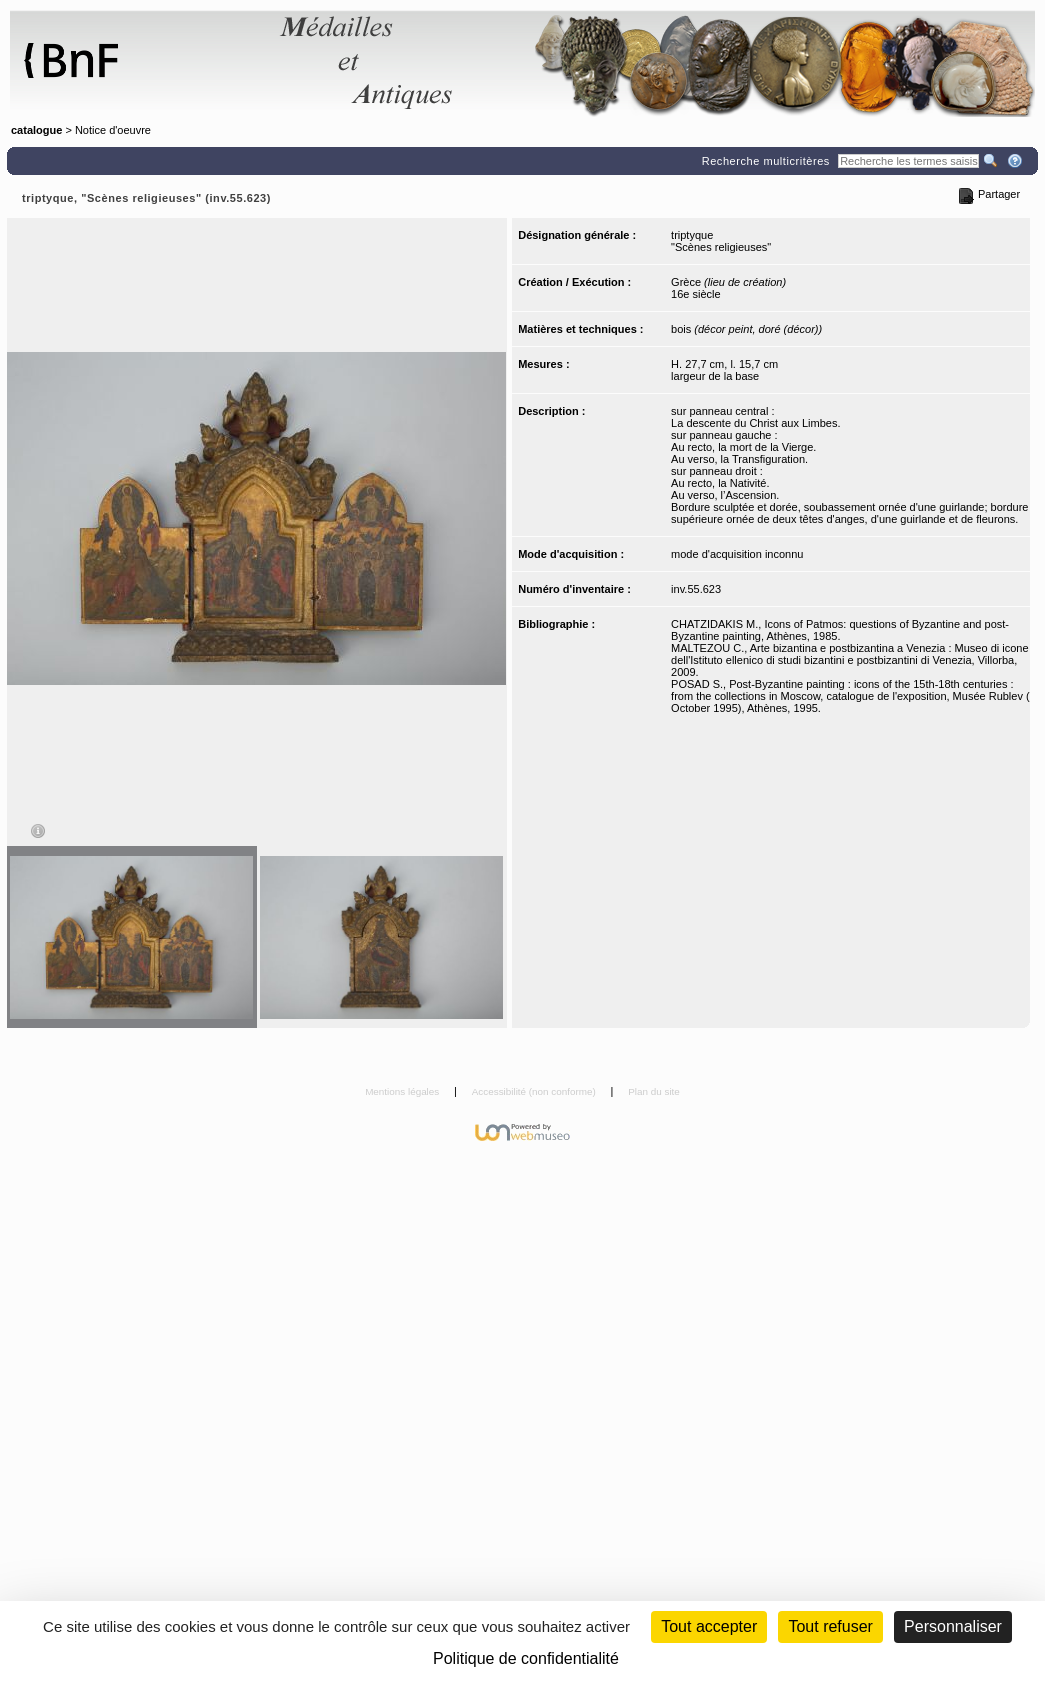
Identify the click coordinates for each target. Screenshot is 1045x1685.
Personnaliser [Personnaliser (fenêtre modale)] (953, 1626)
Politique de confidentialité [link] (526, 1658)
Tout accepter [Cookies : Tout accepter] (709, 1626)
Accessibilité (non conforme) (535, 1091)
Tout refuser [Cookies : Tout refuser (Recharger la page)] (830, 1626)
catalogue (36, 130)
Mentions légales (403, 1091)
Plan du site (654, 1091)
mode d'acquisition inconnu (737, 554)
